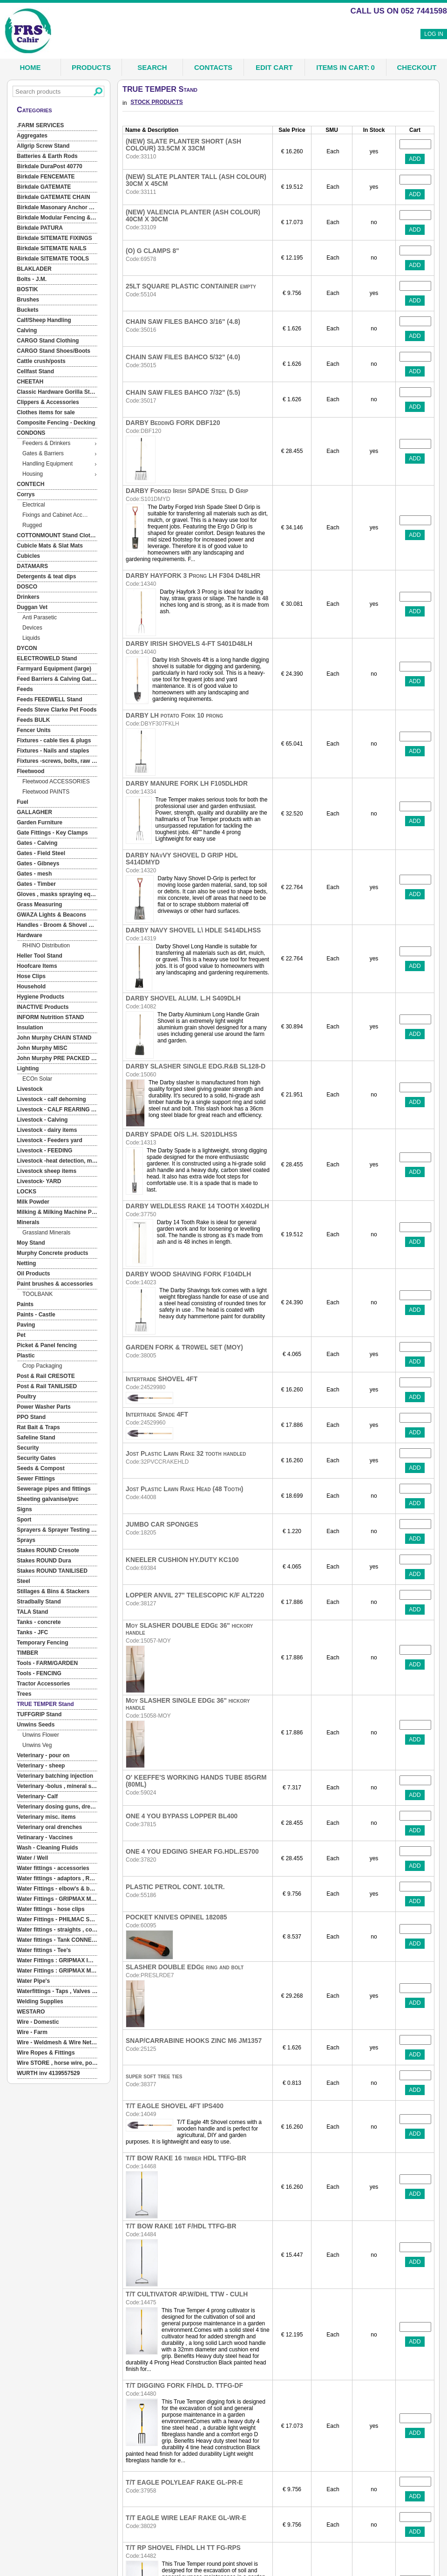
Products (91, 67)
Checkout (417, 67)
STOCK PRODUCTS (156, 102)
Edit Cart (274, 67)
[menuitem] (57, 126)
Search (152, 67)
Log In (433, 34)
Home (30, 67)
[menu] (57, 1100)
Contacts (213, 67)
